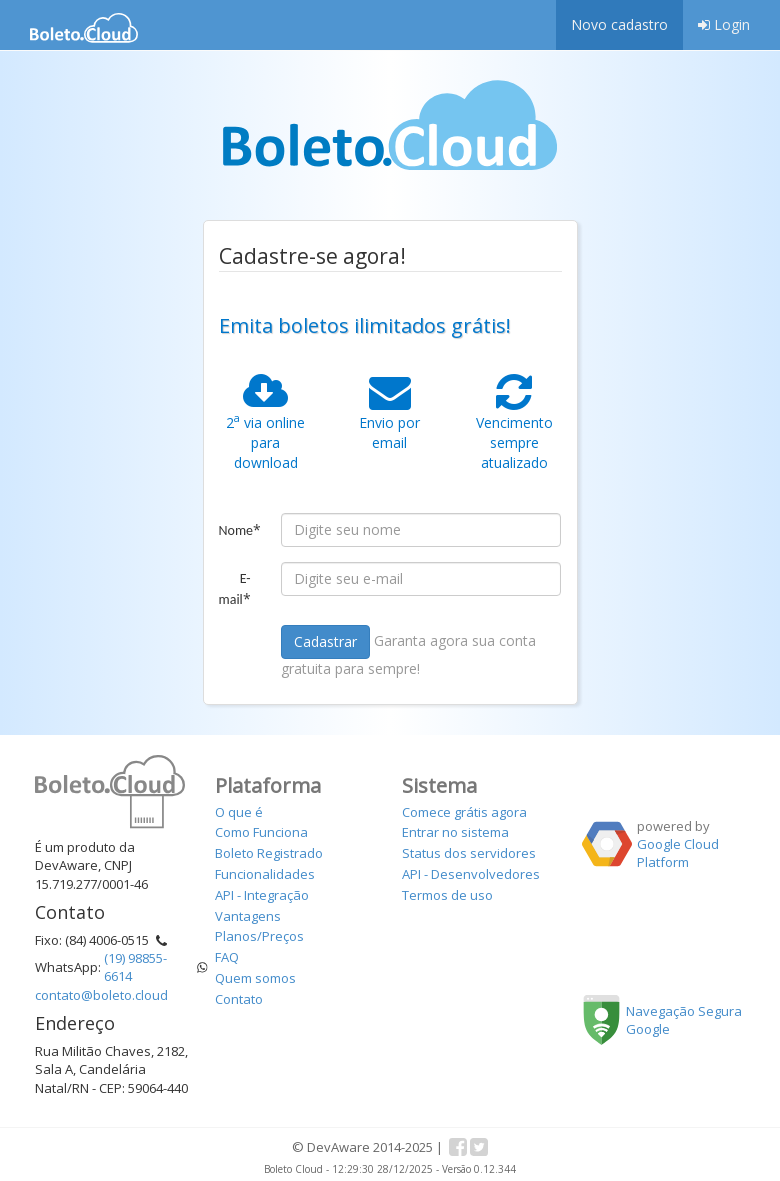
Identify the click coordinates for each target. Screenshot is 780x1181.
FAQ (227, 957)
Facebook (458, 1147)
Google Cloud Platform (678, 853)
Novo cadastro (619, 24)
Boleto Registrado (269, 853)
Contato (239, 999)
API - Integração (262, 895)
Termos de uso (447, 895)
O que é (239, 812)
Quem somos (255, 978)
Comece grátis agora (464, 812)
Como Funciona (261, 832)
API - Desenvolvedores (471, 874)
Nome (240, 529)
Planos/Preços (259, 936)
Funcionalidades (265, 874)
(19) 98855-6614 (135, 967)
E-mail (235, 589)
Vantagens (248, 916)
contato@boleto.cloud (101, 995)
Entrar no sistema (455, 832)
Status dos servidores (469, 853)
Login (724, 24)
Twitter (479, 1147)
